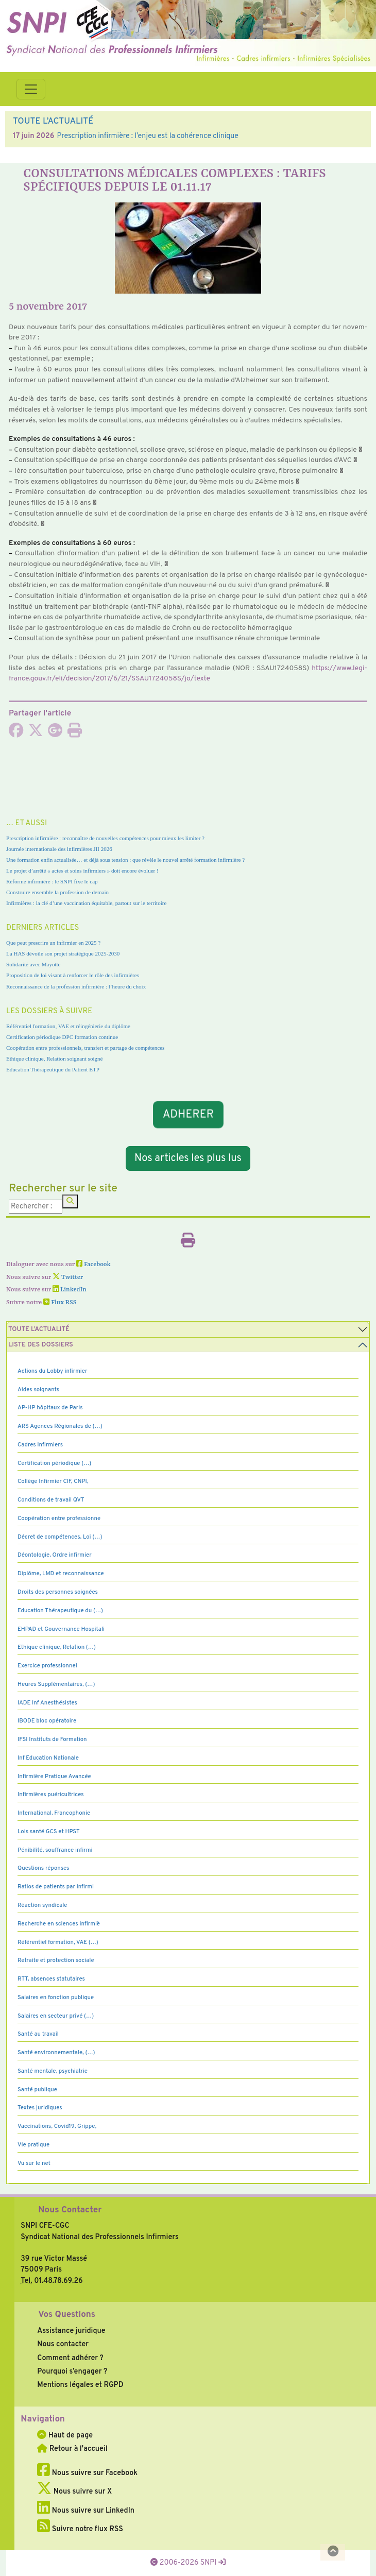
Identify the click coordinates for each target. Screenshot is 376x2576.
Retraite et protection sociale (56, 1960)
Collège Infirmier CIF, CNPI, (53, 1481)
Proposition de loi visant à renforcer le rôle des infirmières (72, 975)
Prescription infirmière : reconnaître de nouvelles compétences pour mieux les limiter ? (105, 838)
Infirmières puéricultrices (51, 1794)
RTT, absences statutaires (51, 1979)
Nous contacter (63, 2344)
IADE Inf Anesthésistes (47, 1703)
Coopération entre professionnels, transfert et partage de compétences (85, 1048)
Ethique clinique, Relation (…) (57, 1647)
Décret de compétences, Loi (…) (60, 1537)
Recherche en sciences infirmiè (59, 1923)
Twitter (68, 1277)
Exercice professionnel (47, 1665)
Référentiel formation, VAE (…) (58, 1942)
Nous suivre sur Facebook (87, 2473)
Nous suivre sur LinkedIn (85, 2510)
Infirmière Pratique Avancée (54, 1776)
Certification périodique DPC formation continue (62, 1037)
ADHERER (187, 1114)
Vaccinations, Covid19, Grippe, (57, 2126)
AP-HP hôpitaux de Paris (50, 1407)
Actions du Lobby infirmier (53, 1371)
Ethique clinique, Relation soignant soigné (54, 1058)
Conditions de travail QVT (51, 1500)
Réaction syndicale (42, 1905)
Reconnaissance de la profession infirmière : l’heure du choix (76, 986)
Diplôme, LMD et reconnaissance (61, 1573)
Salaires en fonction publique (56, 1997)
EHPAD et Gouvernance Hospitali (61, 1629)
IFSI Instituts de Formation (52, 1739)
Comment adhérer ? (70, 2358)
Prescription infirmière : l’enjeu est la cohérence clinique (147, 136)
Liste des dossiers (40, 1345)
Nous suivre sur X (74, 2491)
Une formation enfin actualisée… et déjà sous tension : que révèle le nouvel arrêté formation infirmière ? (125, 860)
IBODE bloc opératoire (47, 1721)
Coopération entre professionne (59, 1518)
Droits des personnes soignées (58, 1592)
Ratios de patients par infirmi (56, 1886)
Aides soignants (38, 1389)
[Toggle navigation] (30, 89)
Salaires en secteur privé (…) (56, 2016)
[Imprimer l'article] (74, 733)
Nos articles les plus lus (188, 1158)
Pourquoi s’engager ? (72, 2371)
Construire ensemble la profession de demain (57, 892)
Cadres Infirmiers (40, 1444)
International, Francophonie (54, 1813)
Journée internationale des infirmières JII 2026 (59, 849)
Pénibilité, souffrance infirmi (55, 1850)
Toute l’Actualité (39, 1329)
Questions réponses (43, 1868)
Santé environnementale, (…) (56, 2052)
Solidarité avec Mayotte (33, 964)
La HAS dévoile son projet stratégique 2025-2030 (62, 953)
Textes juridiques (40, 2107)
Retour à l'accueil (72, 2448)
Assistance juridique (71, 2330)
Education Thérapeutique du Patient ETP (52, 1069)
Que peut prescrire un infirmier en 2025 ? (53, 943)
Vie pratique (33, 2144)
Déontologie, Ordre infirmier (55, 1555)
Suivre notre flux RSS (80, 2529)
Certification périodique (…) (54, 1463)
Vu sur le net (34, 2163)
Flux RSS (59, 1302)
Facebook (93, 1264)
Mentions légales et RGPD (80, 2385)
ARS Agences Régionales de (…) (60, 1426)
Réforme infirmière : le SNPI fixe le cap (52, 881)
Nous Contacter (69, 2210)
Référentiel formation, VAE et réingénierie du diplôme (68, 1026)
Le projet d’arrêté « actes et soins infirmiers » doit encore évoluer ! (82, 870)
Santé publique (37, 2089)
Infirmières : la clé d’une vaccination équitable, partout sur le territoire (86, 903)
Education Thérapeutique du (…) (60, 1610)
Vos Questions (66, 2315)
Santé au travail (38, 2034)
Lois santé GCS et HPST (49, 1831)
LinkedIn (70, 1289)
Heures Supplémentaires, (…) (56, 1684)
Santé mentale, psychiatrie (53, 2071)
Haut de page (65, 2435)
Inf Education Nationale (48, 1758)
